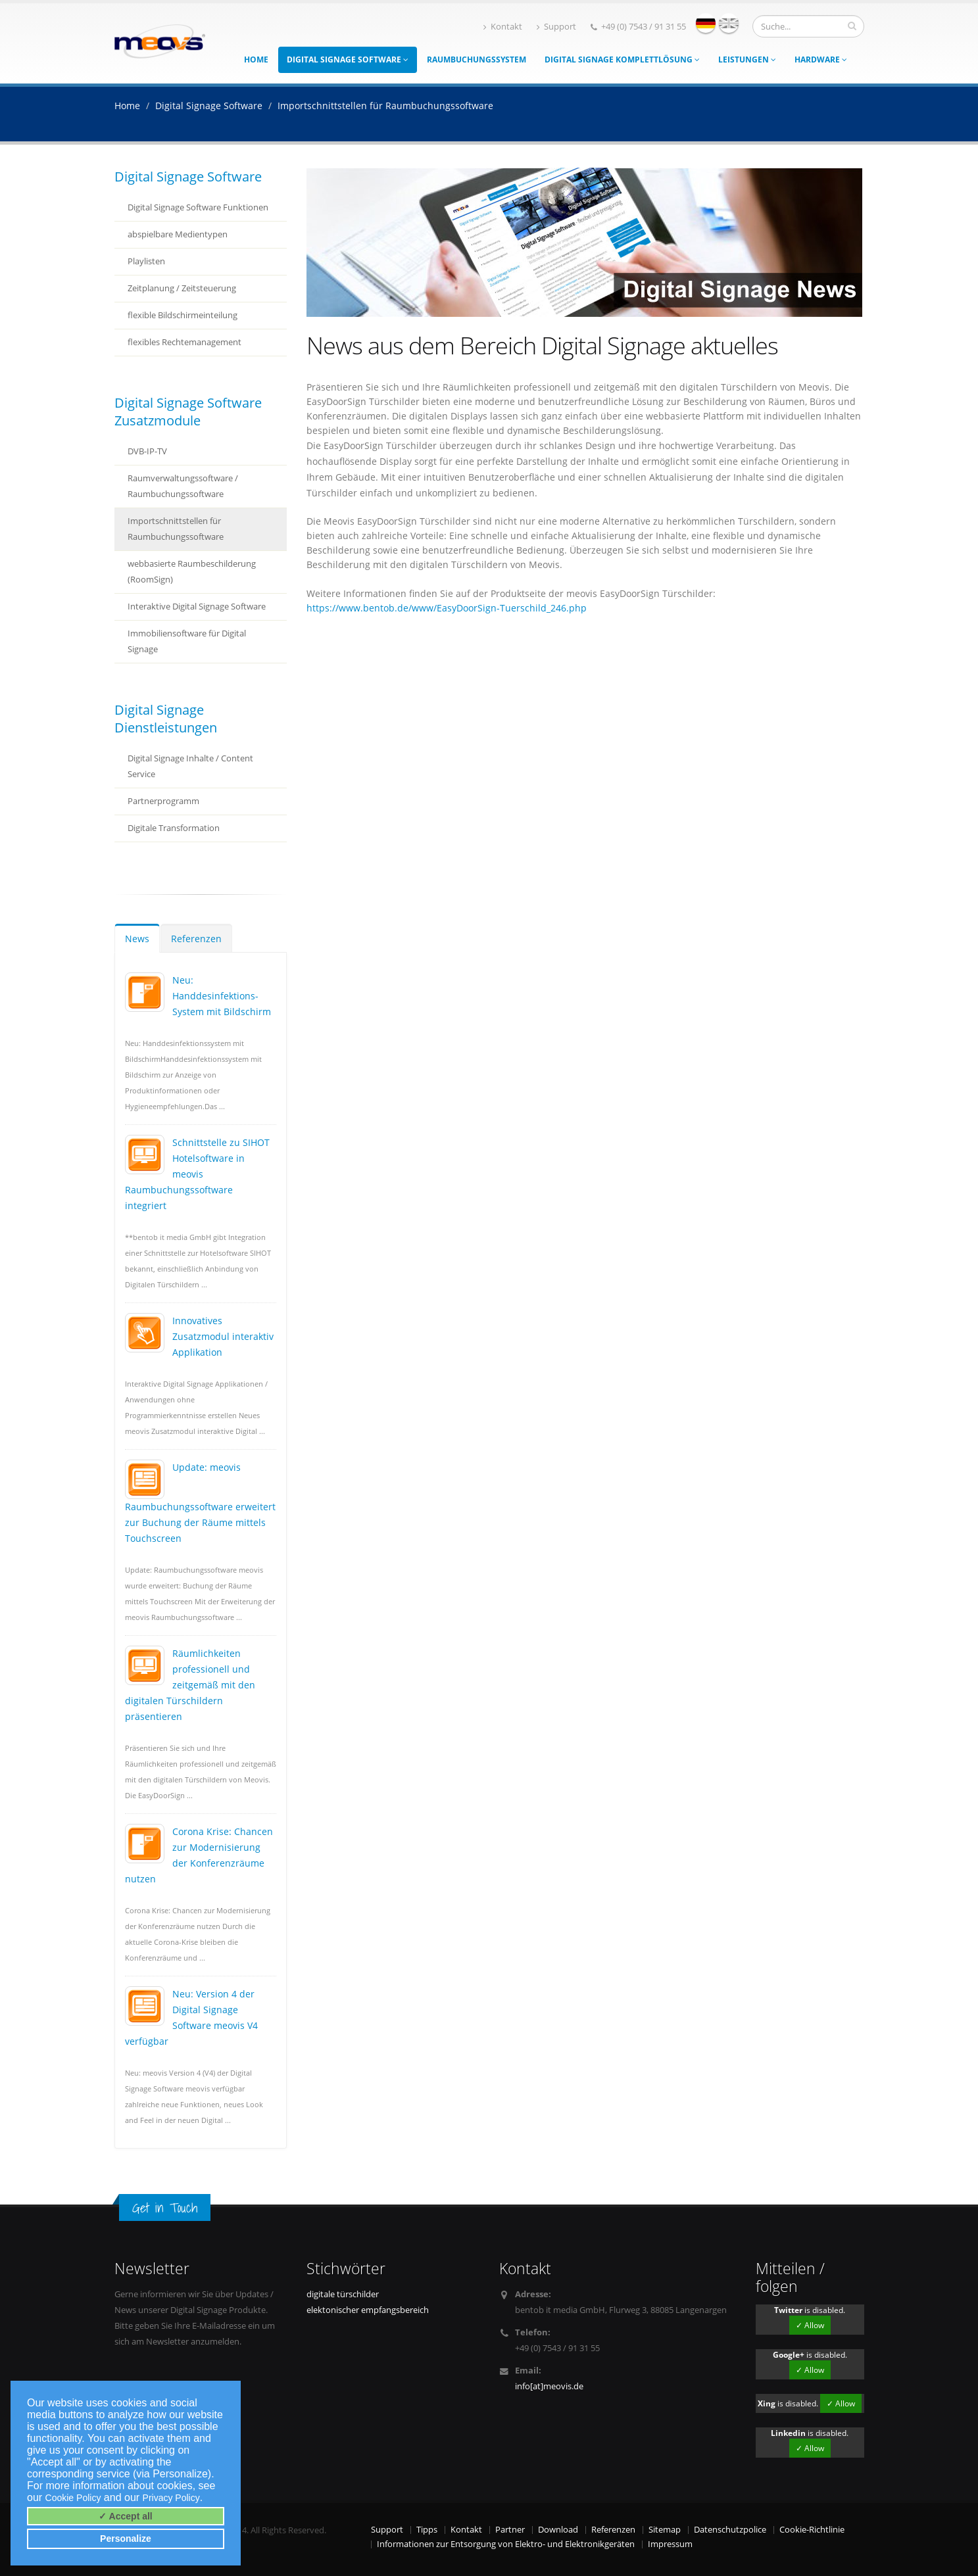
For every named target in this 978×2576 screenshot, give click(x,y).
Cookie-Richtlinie (811, 2529)
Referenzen (196, 938)
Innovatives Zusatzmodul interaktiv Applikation (223, 1336)
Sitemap (664, 2529)
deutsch (706, 23)
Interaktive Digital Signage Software (197, 606)
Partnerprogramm (163, 801)
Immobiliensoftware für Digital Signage (187, 641)
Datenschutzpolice (730, 2529)
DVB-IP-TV (147, 451)
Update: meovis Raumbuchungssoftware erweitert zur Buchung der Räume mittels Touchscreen (200, 1502)
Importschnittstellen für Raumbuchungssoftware (176, 528)
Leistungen (747, 59)
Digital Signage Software (347, 59)
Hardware (821, 59)
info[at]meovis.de (549, 2386)
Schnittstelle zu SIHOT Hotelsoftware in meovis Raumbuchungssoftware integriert (197, 1174)
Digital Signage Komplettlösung (622, 59)
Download (558, 2529)
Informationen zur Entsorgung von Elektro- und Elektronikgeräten (506, 2544)
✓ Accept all (126, 2516)
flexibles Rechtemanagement (184, 342)
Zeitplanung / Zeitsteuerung (182, 288)
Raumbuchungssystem (476, 59)
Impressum (670, 2544)
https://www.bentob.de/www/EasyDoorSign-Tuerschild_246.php (446, 608)
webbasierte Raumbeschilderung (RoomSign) (192, 571)
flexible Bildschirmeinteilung (182, 315)
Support (556, 26)
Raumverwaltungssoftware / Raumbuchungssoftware (183, 486)
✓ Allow (810, 2325)
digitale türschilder (342, 2294)
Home (256, 59)
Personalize (125, 2538)
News (137, 938)
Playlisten (146, 261)
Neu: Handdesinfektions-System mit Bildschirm (221, 996)
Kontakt (502, 26)
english (729, 23)
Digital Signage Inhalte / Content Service (190, 766)
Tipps (426, 2529)
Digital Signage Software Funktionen (198, 207)
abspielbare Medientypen (178, 234)
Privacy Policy (171, 2498)
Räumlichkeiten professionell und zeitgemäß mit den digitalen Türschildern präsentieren (190, 1685)
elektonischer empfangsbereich (367, 2310)
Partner (510, 2529)
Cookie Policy (73, 2498)
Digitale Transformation (174, 828)
